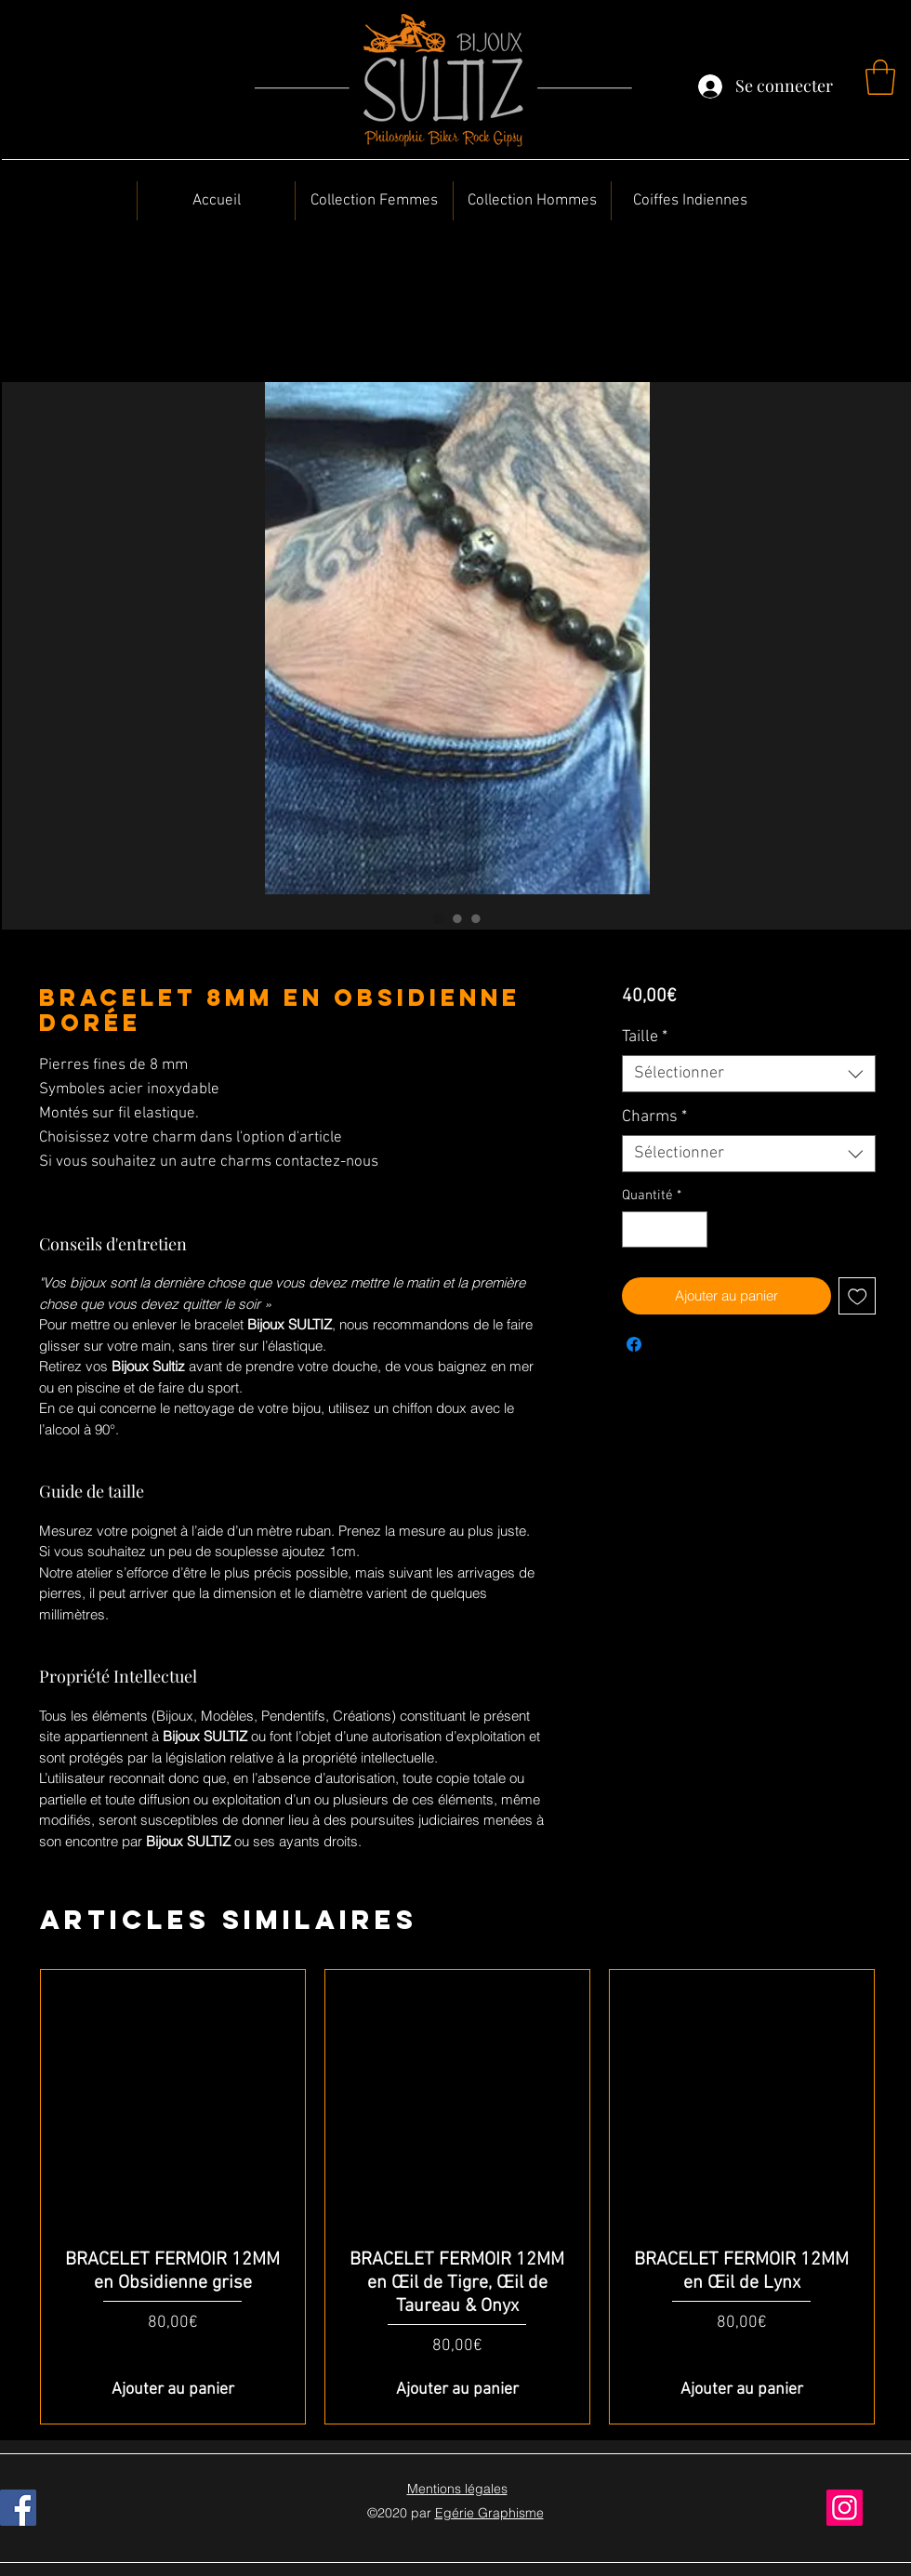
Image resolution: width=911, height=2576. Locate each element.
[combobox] (749, 1073)
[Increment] (692, 1229)
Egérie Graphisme (489, 2512)
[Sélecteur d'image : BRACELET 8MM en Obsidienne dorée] (438, 918)
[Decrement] (637, 1229)
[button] (880, 77)
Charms (654, 1117)
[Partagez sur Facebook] (634, 1344)
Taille (644, 1037)
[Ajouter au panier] (173, 2390)
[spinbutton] (664, 1229)
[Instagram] (844, 2508)
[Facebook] (18, 2508)
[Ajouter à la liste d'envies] (857, 1296)
